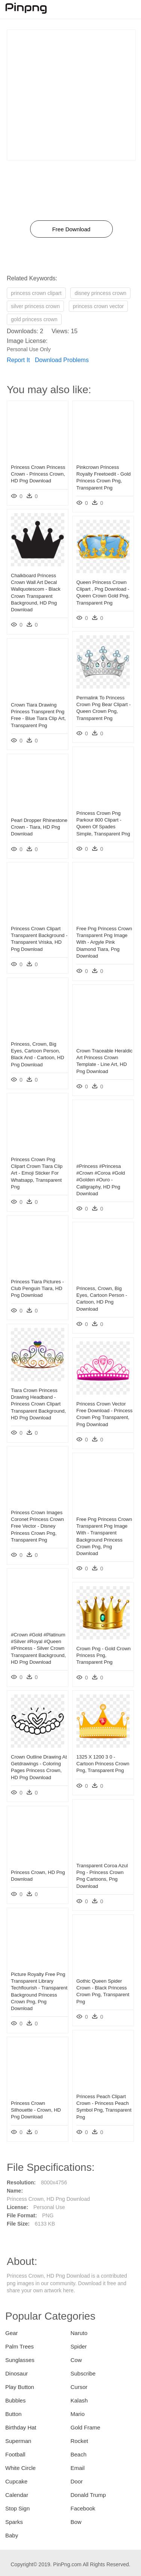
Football (15, 2454)
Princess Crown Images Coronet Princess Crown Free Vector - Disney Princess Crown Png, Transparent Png (37, 1526)
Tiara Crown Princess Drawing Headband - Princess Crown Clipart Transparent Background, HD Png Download (38, 1404)
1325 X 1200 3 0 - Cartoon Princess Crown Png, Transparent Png (102, 1763)
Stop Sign (17, 2508)
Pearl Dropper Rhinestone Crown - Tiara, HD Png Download (39, 827)
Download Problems (62, 360)
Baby (11, 2535)
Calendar (16, 2495)
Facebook (83, 2508)
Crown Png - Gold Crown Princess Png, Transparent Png (103, 1655)
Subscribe (83, 2373)
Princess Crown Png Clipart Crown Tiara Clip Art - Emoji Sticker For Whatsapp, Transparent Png (36, 1173)
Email (78, 2468)
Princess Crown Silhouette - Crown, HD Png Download (36, 2109)
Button (13, 2414)
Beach (79, 2454)
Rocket (79, 2441)
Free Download (71, 229)
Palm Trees (19, 2346)
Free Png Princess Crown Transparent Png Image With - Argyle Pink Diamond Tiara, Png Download (104, 942)
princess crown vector (98, 306)
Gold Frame (85, 2427)
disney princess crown (100, 293)
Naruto (79, 2333)
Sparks (14, 2522)
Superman (18, 2441)
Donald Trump (88, 2495)
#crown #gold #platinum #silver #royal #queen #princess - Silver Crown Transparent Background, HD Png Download (38, 1648)
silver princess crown (35, 306)
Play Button (19, 2387)
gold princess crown (34, 319)
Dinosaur (16, 2373)
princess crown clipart (36, 293)
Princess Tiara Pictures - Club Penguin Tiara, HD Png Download (37, 1288)
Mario (78, 2414)
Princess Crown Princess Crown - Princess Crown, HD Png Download (38, 473)
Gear (11, 2333)
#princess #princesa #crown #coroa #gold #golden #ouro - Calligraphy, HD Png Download (100, 1179)
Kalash (79, 2400)
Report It (18, 360)
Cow (76, 2360)
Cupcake (16, 2481)
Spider (79, 2346)
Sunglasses (20, 2360)
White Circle (20, 2468)
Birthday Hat (20, 2427)
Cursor (79, 2387)
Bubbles (15, 2400)
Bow (76, 2522)
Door (77, 2481)
